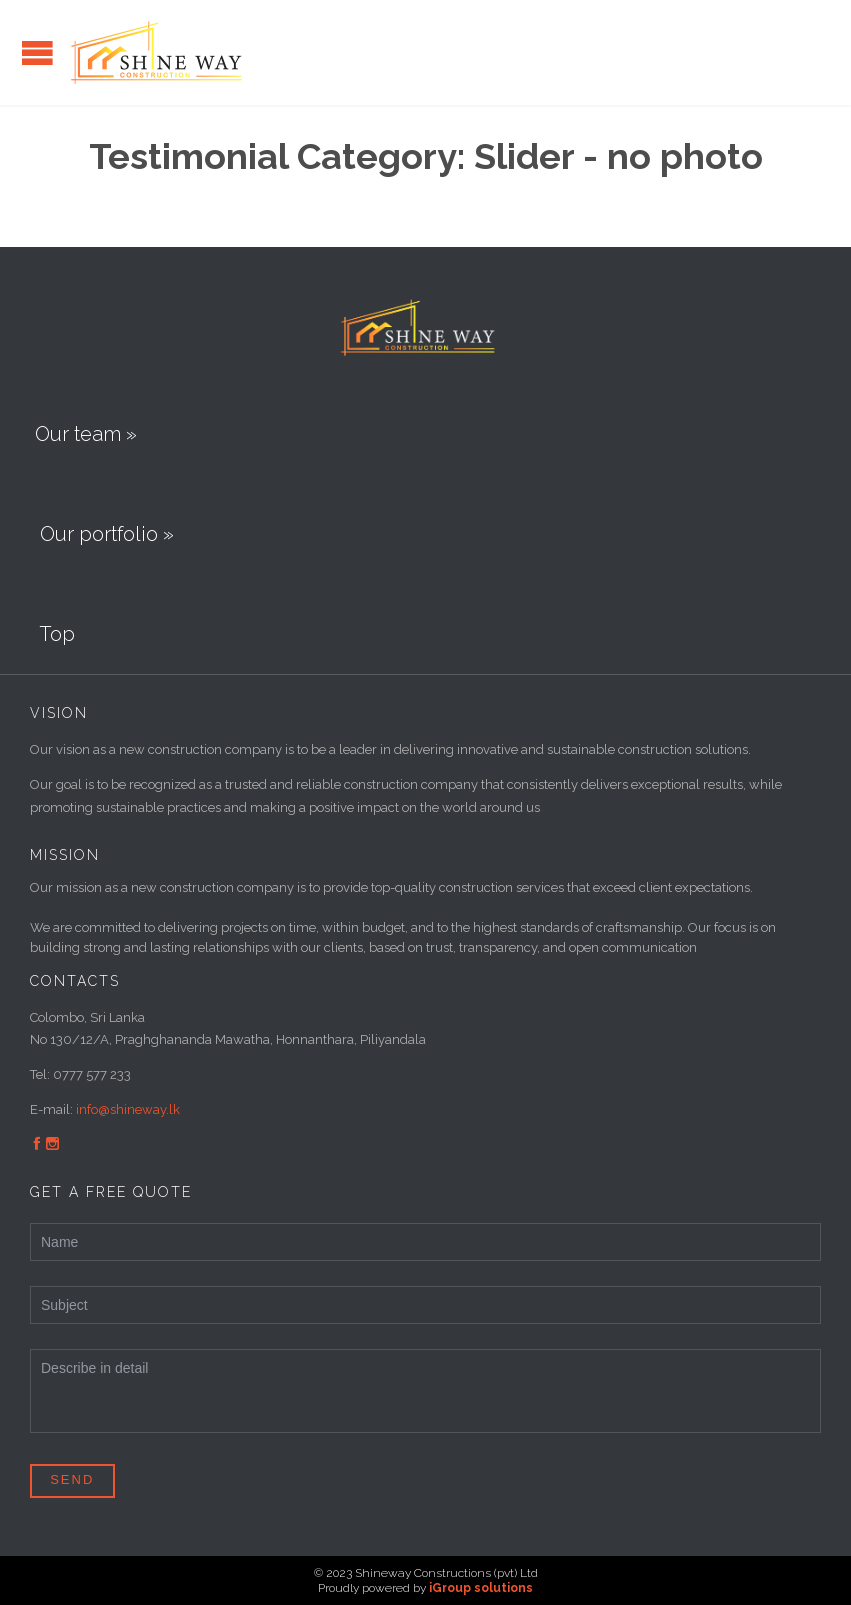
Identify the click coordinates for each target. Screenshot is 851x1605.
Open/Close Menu (37, 52)
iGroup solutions (481, 1588)
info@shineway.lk (128, 1109)
